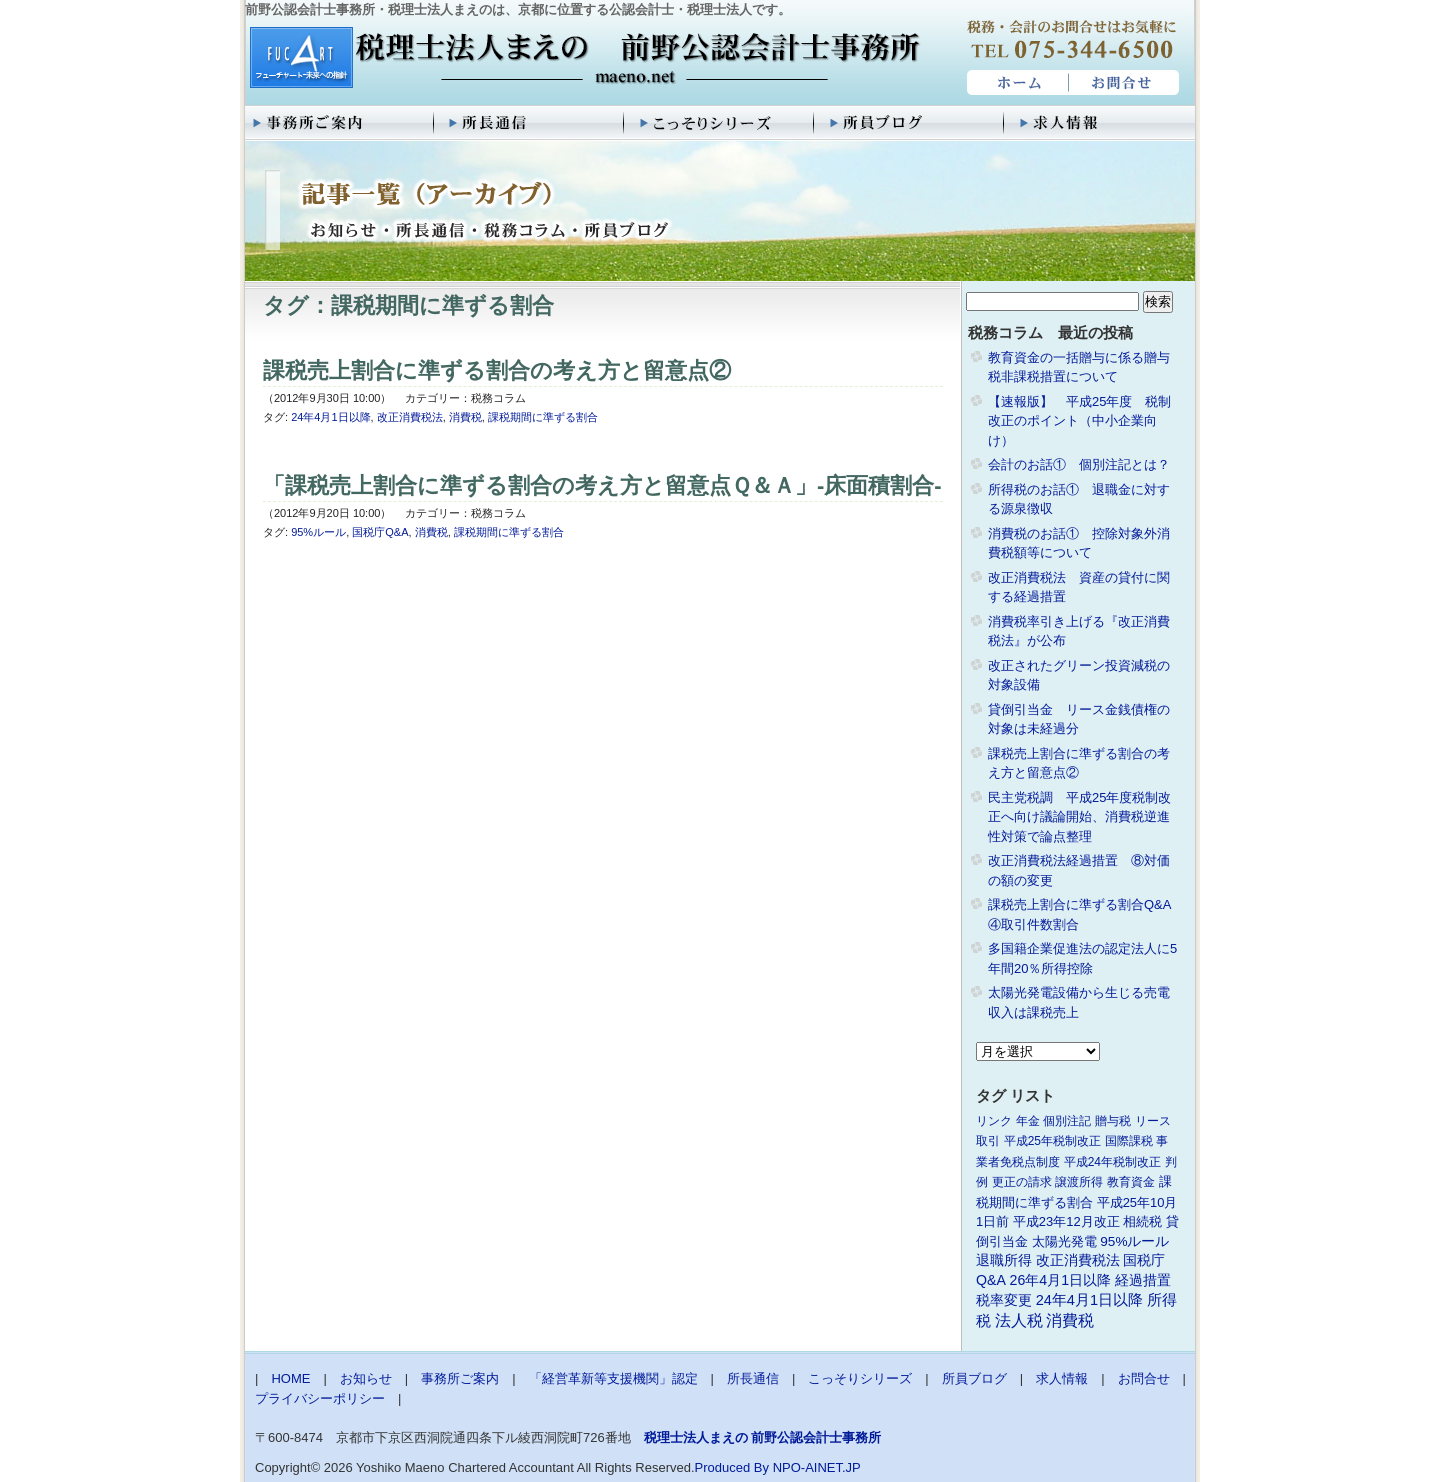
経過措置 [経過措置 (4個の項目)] (1143, 1280)
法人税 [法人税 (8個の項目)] (1019, 1320)
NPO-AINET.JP (817, 1467)
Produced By (732, 1467)
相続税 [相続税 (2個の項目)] (1142, 1221)
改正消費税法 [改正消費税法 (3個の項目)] (1078, 1260)
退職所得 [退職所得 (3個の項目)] (1004, 1260)
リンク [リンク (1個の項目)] (994, 1121)
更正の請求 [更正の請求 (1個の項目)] (1022, 1182)
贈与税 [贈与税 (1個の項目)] (1113, 1121)
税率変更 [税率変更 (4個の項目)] (1004, 1300)
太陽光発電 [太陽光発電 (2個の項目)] (1064, 1241)
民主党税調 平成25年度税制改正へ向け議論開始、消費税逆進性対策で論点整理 (1079, 817)
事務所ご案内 (340, 123)
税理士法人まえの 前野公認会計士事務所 (582, 59)
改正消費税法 (410, 417)
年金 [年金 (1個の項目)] (1028, 1121)
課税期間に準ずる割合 (543, 417)
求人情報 (1100, 123)
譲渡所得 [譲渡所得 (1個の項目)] (1079, 1182)
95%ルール (318, 532)
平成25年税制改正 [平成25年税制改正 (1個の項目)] (1052, 1141)
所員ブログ (910, 123)
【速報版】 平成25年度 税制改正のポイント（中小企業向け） (1079, 421)
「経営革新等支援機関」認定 (613, 1378)
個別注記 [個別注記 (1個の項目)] (1067, 1121)
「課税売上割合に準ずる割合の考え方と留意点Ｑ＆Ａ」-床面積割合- (602, 485)
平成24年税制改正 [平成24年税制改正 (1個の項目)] (1112, 1162)
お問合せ (1125, 83)
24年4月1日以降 (330, 417)
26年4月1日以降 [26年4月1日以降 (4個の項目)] (1061, 1280)
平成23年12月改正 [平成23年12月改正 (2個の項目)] (1066, 1221)
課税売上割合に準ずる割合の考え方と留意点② (497, 370)
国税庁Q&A (380, 532)
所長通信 (530, 123)
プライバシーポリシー (320, 1398)
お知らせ (366, 1378)
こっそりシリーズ (720, 123)
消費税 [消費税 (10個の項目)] (1070, 1320)
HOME (1015, 83)
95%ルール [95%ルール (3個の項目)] (1134, 1241)
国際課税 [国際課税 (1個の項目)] (1129, 1141)
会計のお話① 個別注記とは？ (1079, 464)
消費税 (465, 417)
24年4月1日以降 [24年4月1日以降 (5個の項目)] (1089, 1300)
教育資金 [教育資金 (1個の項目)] (1131, 1182)
